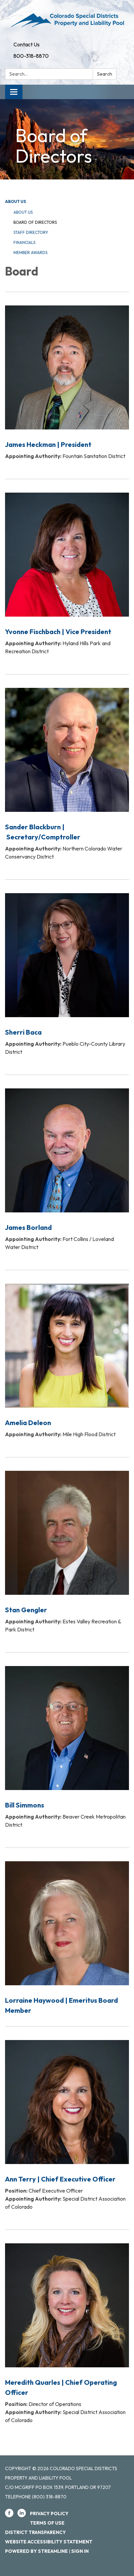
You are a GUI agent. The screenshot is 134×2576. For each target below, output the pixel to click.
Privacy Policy (49, 2513)
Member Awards (30, 252)
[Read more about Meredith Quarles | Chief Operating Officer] (67, 2332)
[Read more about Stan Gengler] (67, 1550)
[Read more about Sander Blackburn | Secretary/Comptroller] (67, 772)
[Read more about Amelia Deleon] (67, 1359)
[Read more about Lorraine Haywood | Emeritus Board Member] (67, 1932)
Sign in (80, 2551)
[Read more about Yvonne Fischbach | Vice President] (67, 572)
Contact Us (26, 44)
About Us (15, 201)
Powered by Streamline (36, 2551)
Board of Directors (35, 222)
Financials (24, 242)
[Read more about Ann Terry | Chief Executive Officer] (67, 2123)
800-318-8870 (31, 55)
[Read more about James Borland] (67, 1168)
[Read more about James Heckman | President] (67, 381)
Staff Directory (30, 232)
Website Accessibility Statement (48, 2542)
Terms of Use (47, 2523)
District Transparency (35, 2532)
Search (104, 74)
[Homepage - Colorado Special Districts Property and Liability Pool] (67, 19)
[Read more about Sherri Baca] (67, 972)
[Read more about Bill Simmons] (67, 1745)
